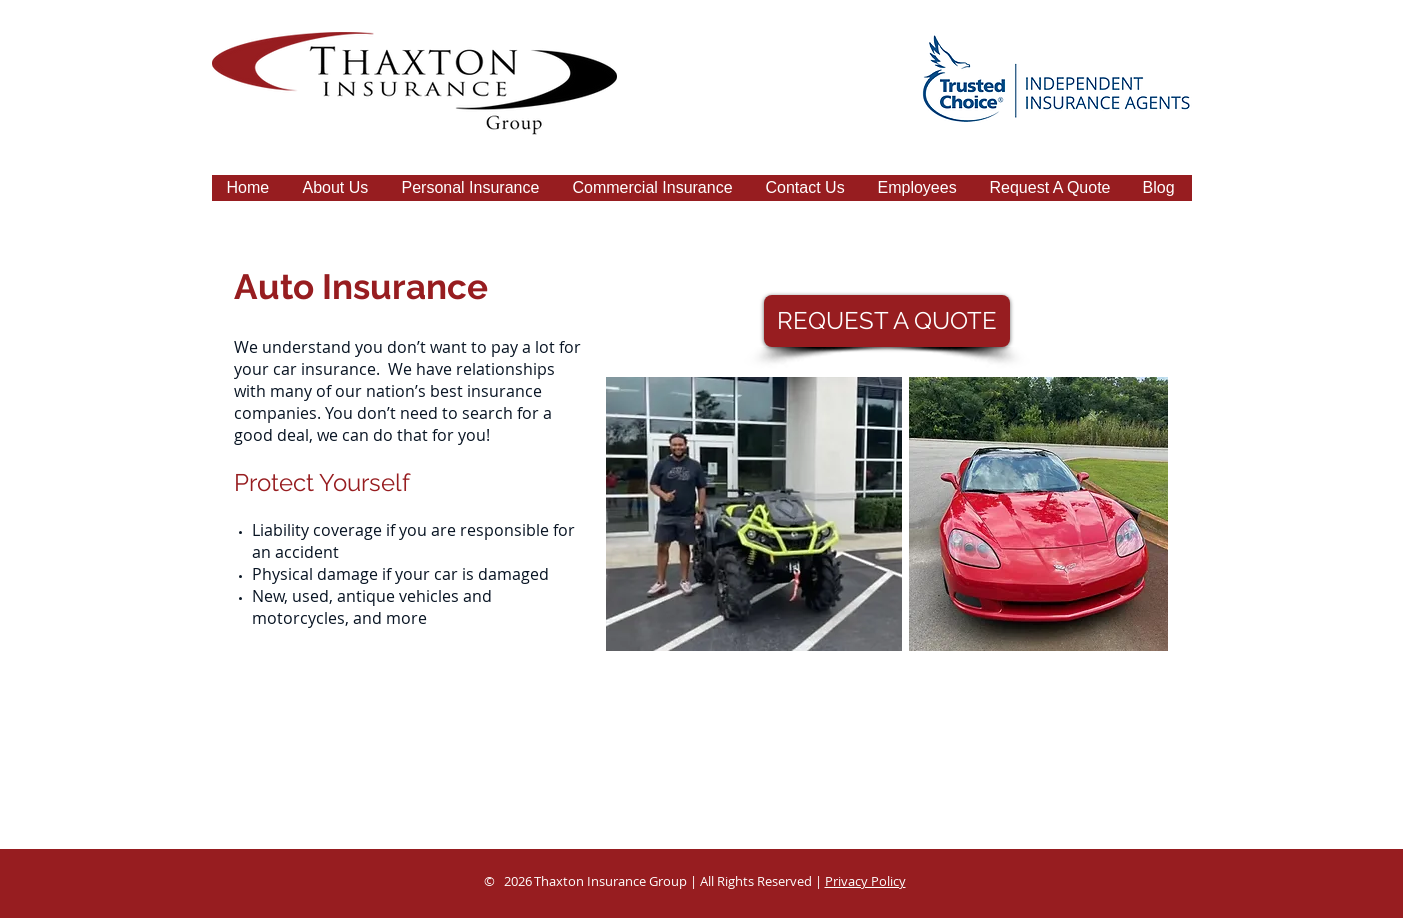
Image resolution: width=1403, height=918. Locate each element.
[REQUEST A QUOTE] (887, 321)
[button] (472, 194)
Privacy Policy (865, 881)
